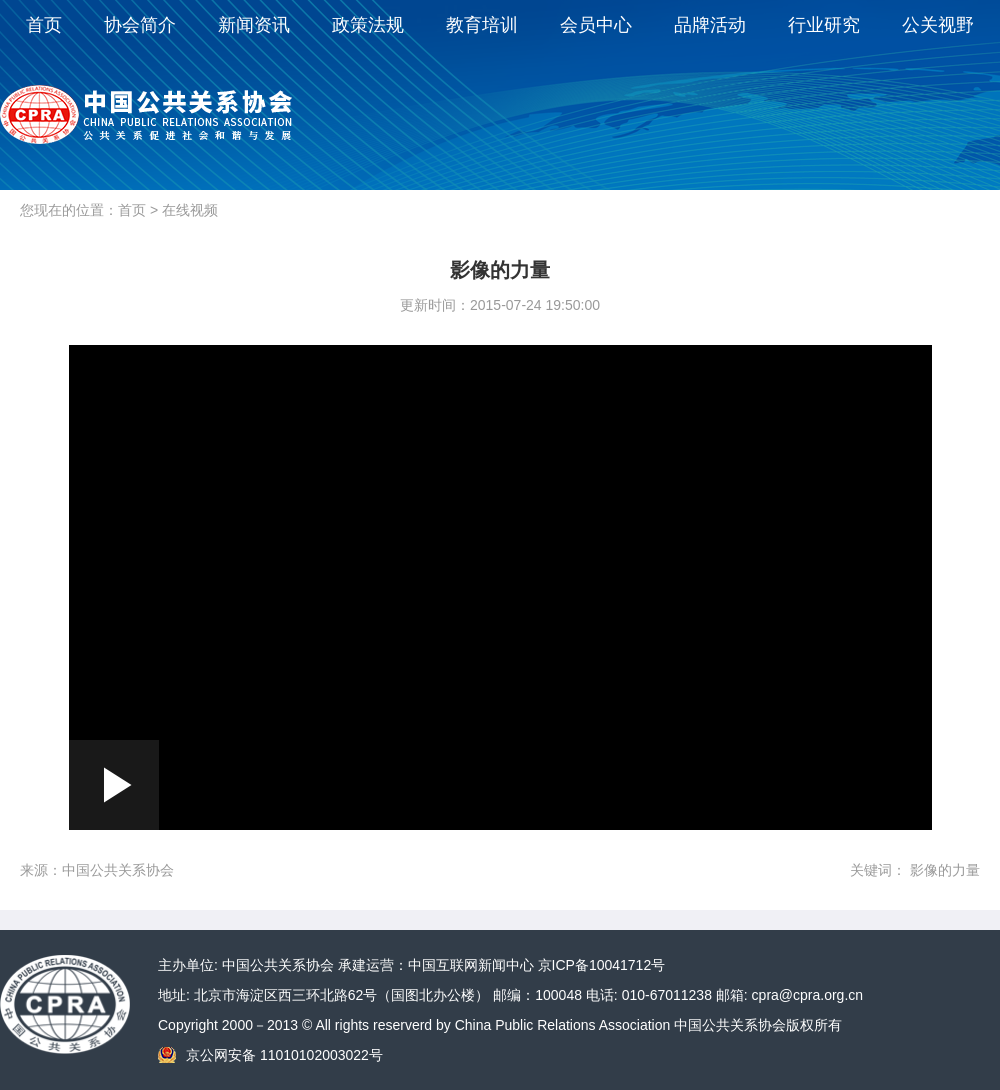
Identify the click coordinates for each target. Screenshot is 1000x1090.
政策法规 (368, 25)
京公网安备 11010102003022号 (284, 1055)
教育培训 (482, 25)
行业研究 (824, 25)
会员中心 (596, 25)
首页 (44, 25)
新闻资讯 (254, 25)
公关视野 (938, 25)
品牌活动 (710, 25)
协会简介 (140, 25)
